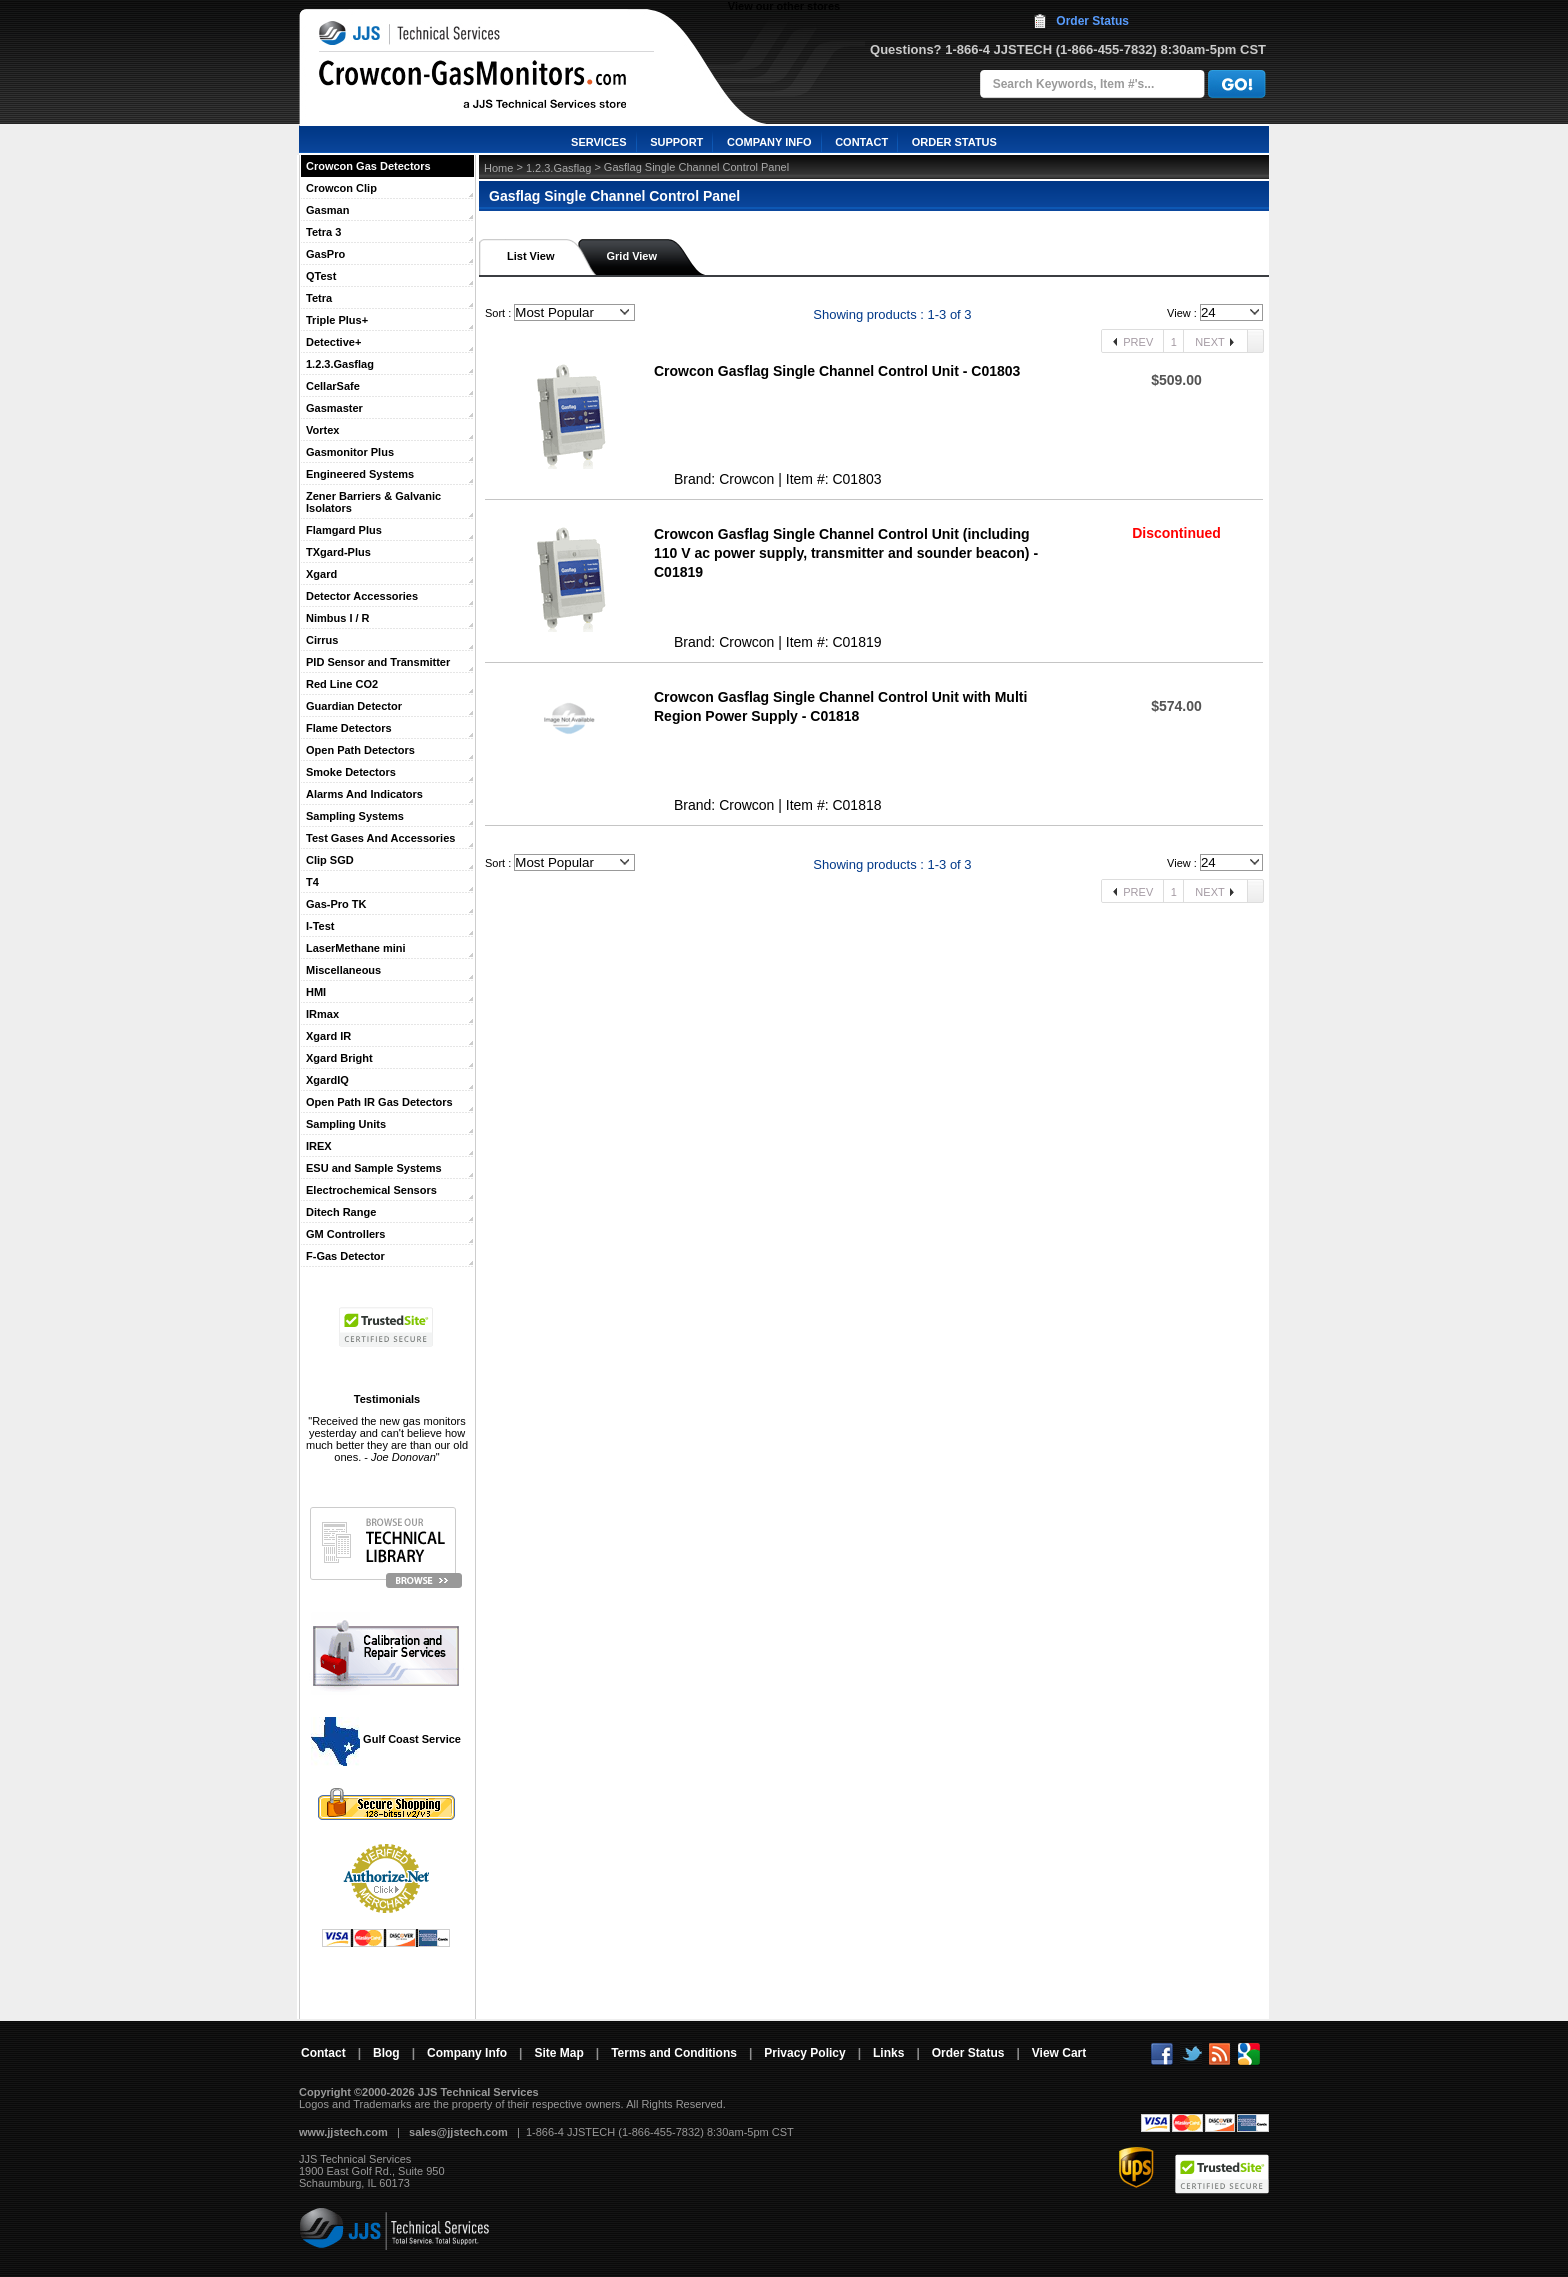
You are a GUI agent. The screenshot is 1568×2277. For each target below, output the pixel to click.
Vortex (322, 430)
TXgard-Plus (338, 552)
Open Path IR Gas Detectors (379, 1102)
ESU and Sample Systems (374, 1168)
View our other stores (784, 6)
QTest (321, 276)
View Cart (1059, 2053)
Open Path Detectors (360, 750)
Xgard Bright (339, 1058)
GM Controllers (345, 1234)
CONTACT (861, 142)
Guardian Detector (354, 706)
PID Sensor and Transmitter (378, 662)
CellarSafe (333, 386)
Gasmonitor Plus (350, 452)
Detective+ (333, 342)
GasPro (325, 254)
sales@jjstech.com (458, 2132)
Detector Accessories (362, 596)
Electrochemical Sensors (371, 1190)
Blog (386, 2053)
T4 (312, 882)
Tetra (319, 298)
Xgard (321, 574)
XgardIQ (327, 1080)
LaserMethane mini (356, 948)
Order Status (1092, 21)
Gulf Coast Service (387, 1739)
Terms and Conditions (674, 2053)
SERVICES (598, 142)
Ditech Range (341, 1212)
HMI (316, 992)
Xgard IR (328, 1036)
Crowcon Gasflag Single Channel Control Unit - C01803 (837, 371)
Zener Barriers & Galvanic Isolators (373, 502)
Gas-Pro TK (336, 904)
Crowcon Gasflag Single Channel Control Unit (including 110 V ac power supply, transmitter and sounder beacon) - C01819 (846, 553)
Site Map (558, 2053)
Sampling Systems (355, 816)
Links (888, 2053)
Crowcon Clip (341, 188)
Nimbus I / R (338, 618)
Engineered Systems (360, 474)
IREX (319, 1146)
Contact (323, 2053)
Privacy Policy (804, 2053)
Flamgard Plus (344, 530)
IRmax (322, 1014)
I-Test (320, 926)
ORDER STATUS (954, 142)
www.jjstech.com (343, 2132)
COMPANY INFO (769, 142)
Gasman (327, 210)
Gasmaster (334, 408)
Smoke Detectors (351, 772)
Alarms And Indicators (364, 794)
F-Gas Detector (345, 1256)
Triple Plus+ (337, 320)
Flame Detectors (349, 728)
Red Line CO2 (342, 684)
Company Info (467, 2053)
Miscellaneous (343, 970)
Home (498, 168)
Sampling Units (346, 1124)
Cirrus (322, 640)
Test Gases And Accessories (380, 838)
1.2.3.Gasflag (340, 364)
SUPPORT (676, 142)
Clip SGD (330, 860)
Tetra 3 (323, 232)
